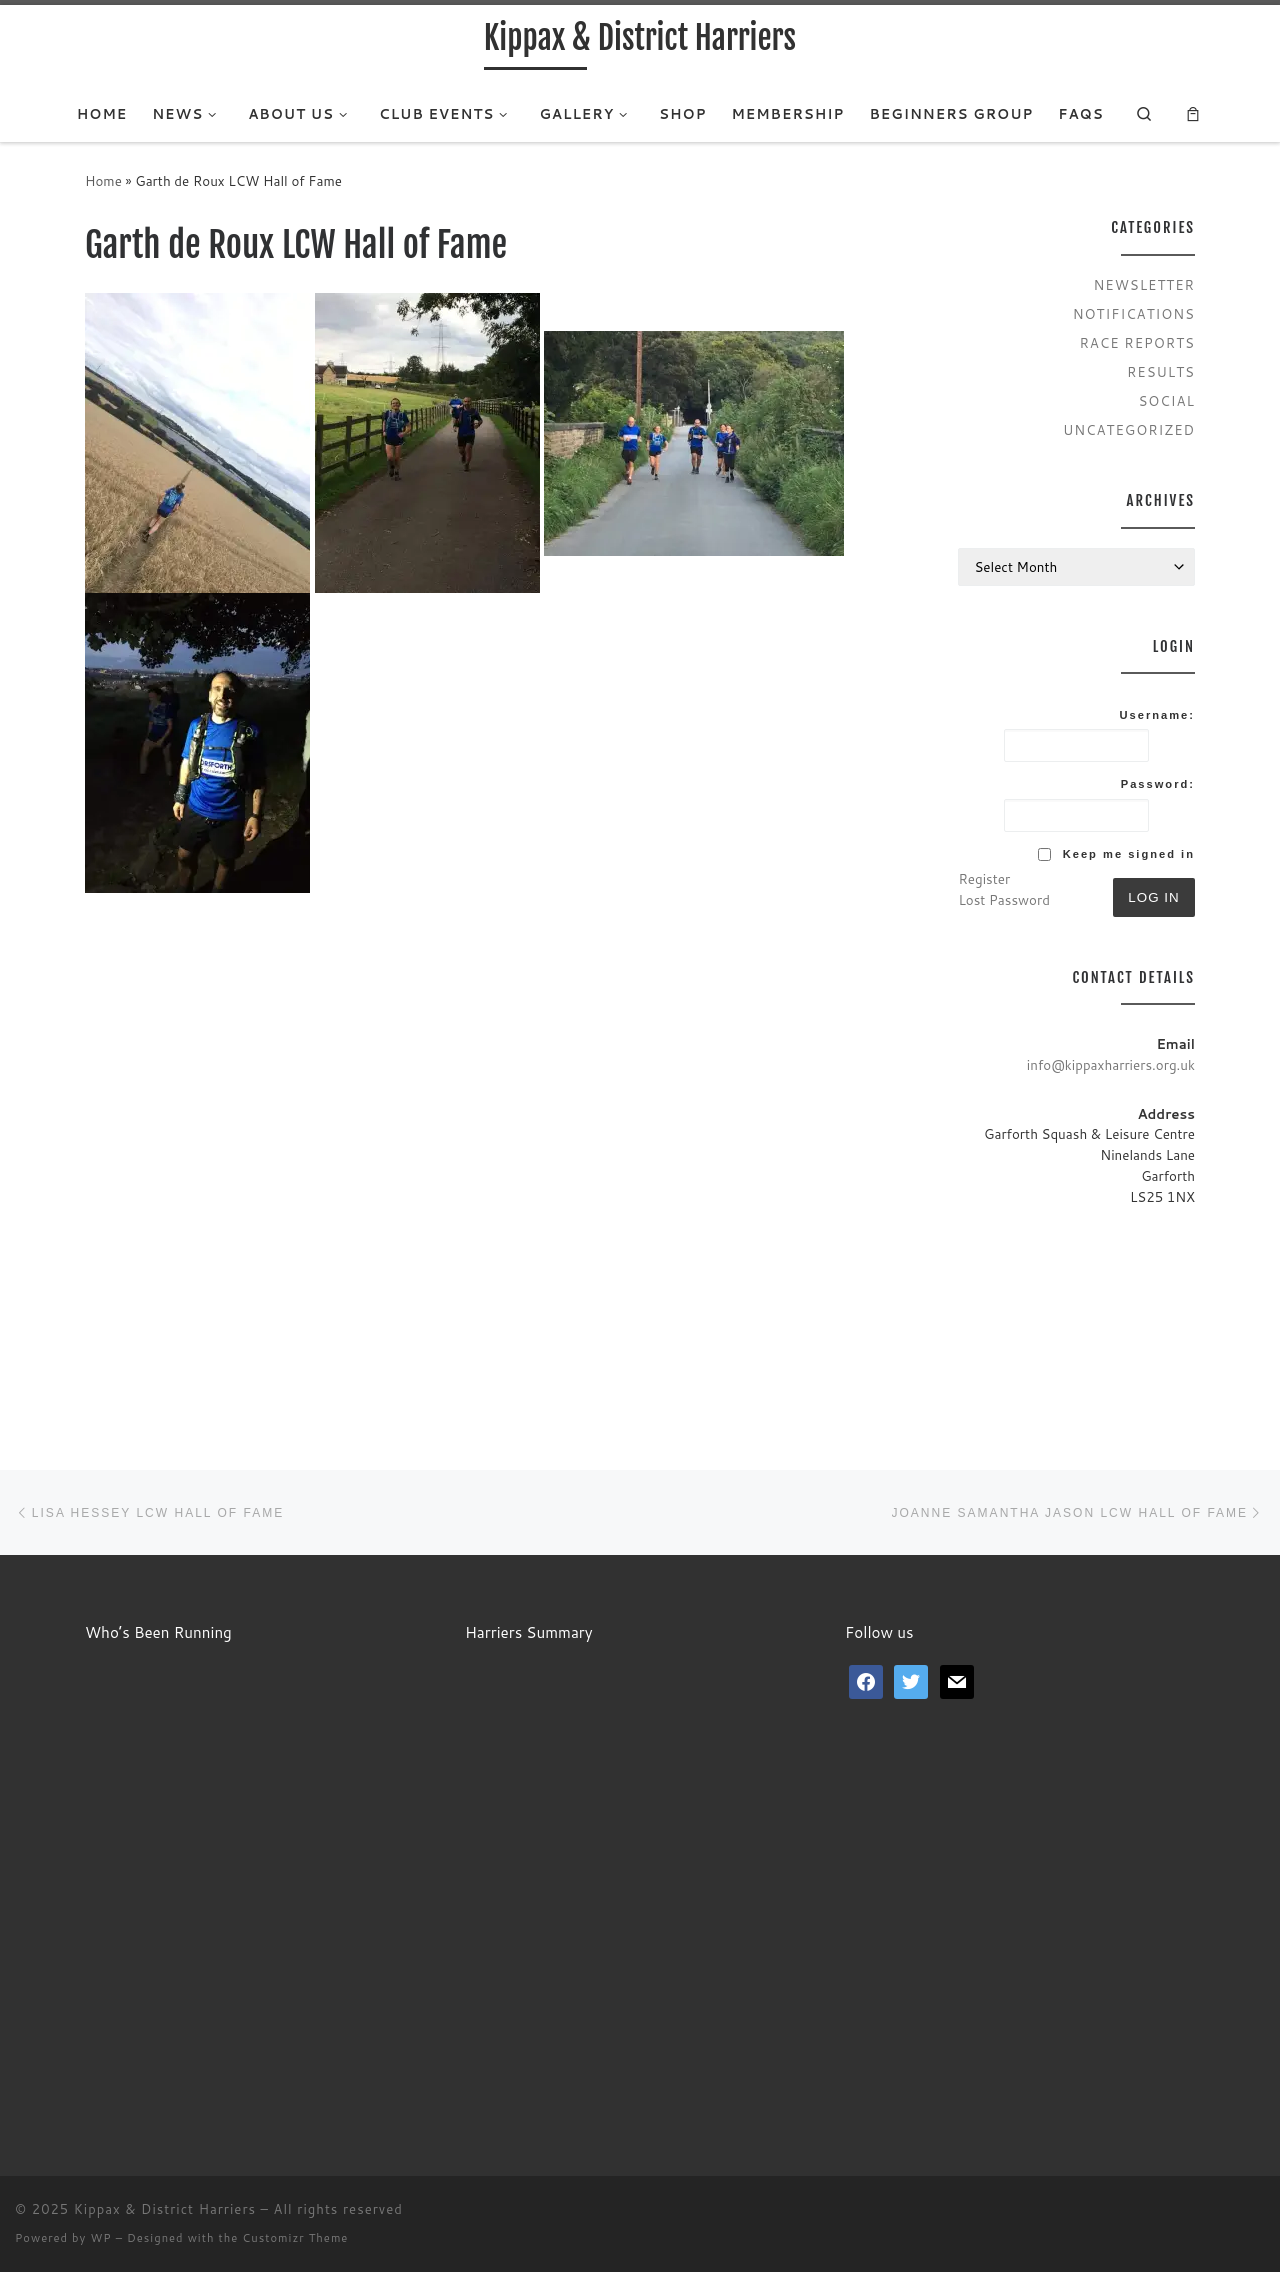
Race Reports (1137, 342)
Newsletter (1145, 284)
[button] (197, 443)
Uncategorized (1129, 429)
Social (1166, 400)
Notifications (1134, 313)
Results (1161, 371)
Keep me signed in (1129, 854)
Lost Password (1003, 899)
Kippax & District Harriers (165, 2209)
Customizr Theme (295, 2238)
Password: (1158, 784)
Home (103, 180)
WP (100, 2238)
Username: (1157, 715)
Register (984, 878)
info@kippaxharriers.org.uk (1111, 1064)
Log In (1153, 897)
